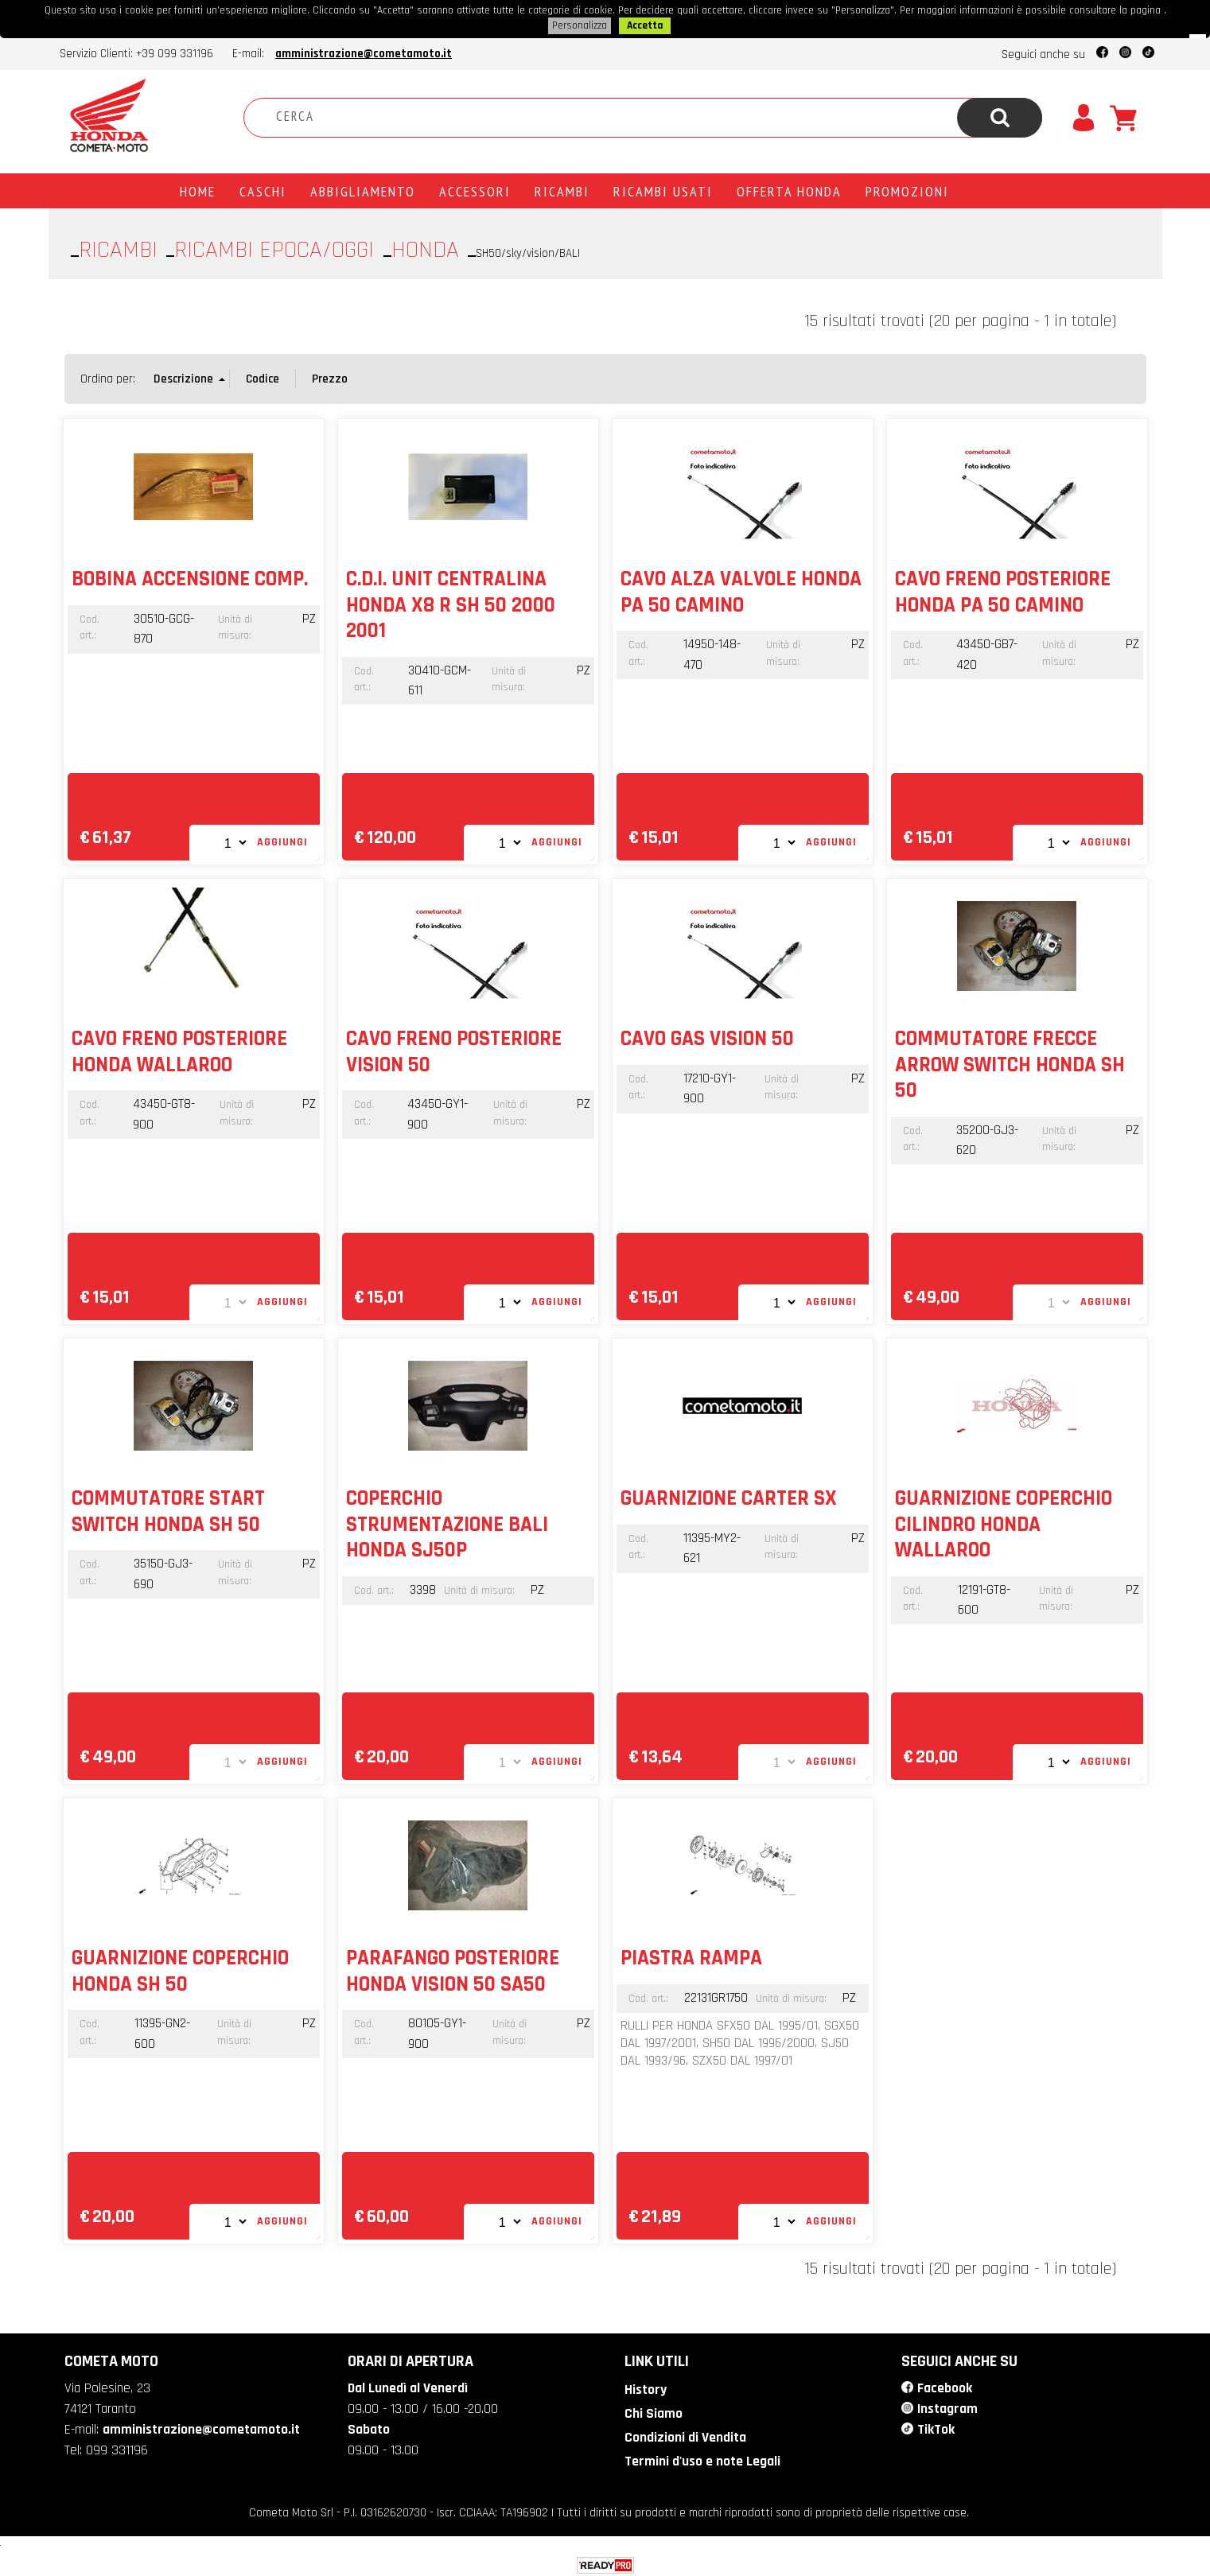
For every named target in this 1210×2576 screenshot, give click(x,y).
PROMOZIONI (907, 189)
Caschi (262, 189)
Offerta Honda (789, 189)
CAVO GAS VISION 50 (707, 1037)
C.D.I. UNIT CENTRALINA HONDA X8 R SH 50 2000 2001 (450, 603)
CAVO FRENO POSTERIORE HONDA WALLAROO (179, 1050)
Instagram (947, 2406)
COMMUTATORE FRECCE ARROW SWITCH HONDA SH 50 (1010, 1063)
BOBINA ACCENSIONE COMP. (190, 577)
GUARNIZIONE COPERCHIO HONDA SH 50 (180, 1969)
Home (198, 189)
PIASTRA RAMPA (691, 1956)
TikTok (936, 2426)
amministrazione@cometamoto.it (363, 52)
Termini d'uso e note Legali (702, 2457)
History (644, 2387)
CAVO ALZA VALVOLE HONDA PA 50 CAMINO (741, 590)
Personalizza (579, 24)
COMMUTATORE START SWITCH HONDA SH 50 (168, 1509)
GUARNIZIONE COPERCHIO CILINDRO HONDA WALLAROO (1003, 1522)
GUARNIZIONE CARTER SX (729, 1496)
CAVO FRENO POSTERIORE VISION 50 (454, 1050)
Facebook (944, 2386)
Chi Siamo (652, 2410)
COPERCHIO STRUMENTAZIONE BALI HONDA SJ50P (447, 1522)
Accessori (475, 189)
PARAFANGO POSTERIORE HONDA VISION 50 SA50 (452, 1969)
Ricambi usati (663, 189)
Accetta (645, 24)
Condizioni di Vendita (684, 2434)
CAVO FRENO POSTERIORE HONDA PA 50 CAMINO (1003, 590)
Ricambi (562, 189)
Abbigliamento (362, 189)
